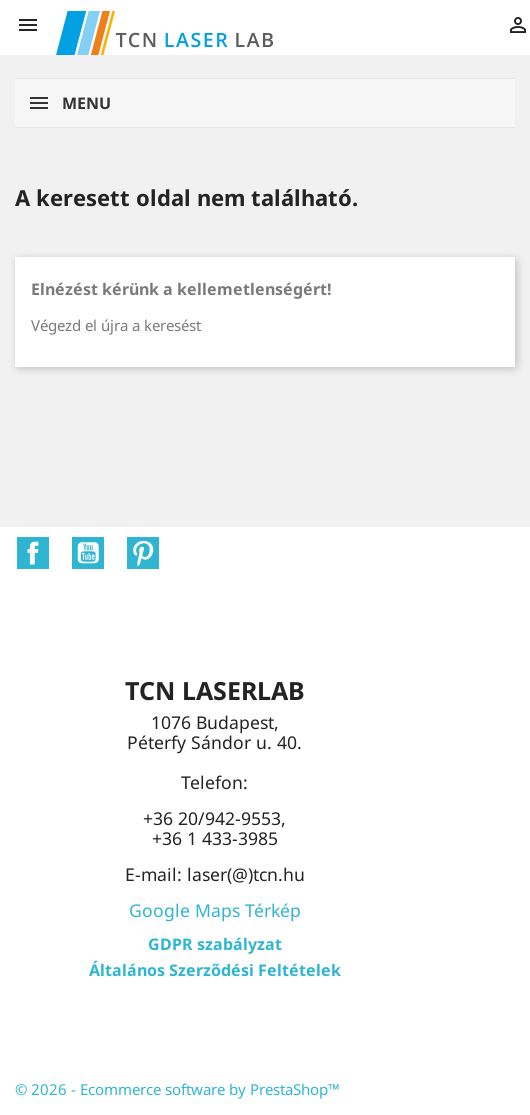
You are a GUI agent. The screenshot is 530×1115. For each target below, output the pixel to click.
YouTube (88, 553)
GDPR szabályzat (215, 944)
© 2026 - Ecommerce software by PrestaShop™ (177, 1089)
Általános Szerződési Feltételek (215, 970)
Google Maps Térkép (215, 910)
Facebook (33, 553)
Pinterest (143, 553)
